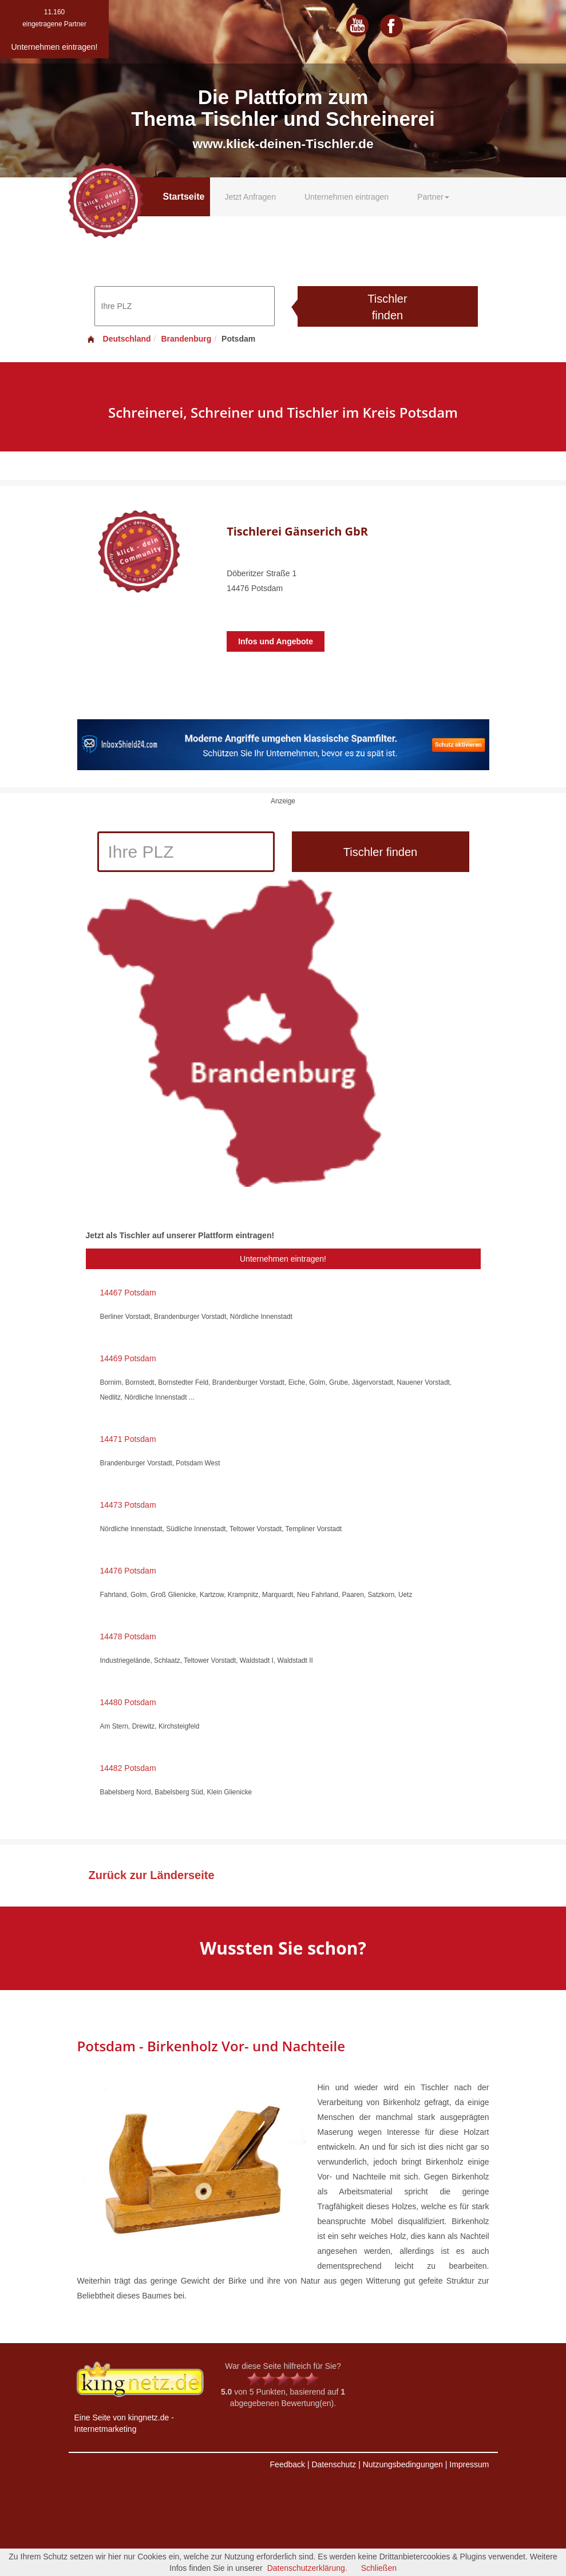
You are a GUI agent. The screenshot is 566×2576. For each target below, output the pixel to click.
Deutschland (118, 338)
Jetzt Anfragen (250, 196)
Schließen (379, 2568)
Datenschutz (333, 2464)
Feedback (287, 2464)
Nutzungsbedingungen (403, 2464)
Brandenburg (186, 338)
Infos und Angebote (275, 641)
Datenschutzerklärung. (307, 2568)
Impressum (469, 2464)
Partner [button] (433, 196)
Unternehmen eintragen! (283, 1258)
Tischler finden (387, 307)
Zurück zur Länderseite (152, 1875)
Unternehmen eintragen (346, 196)
